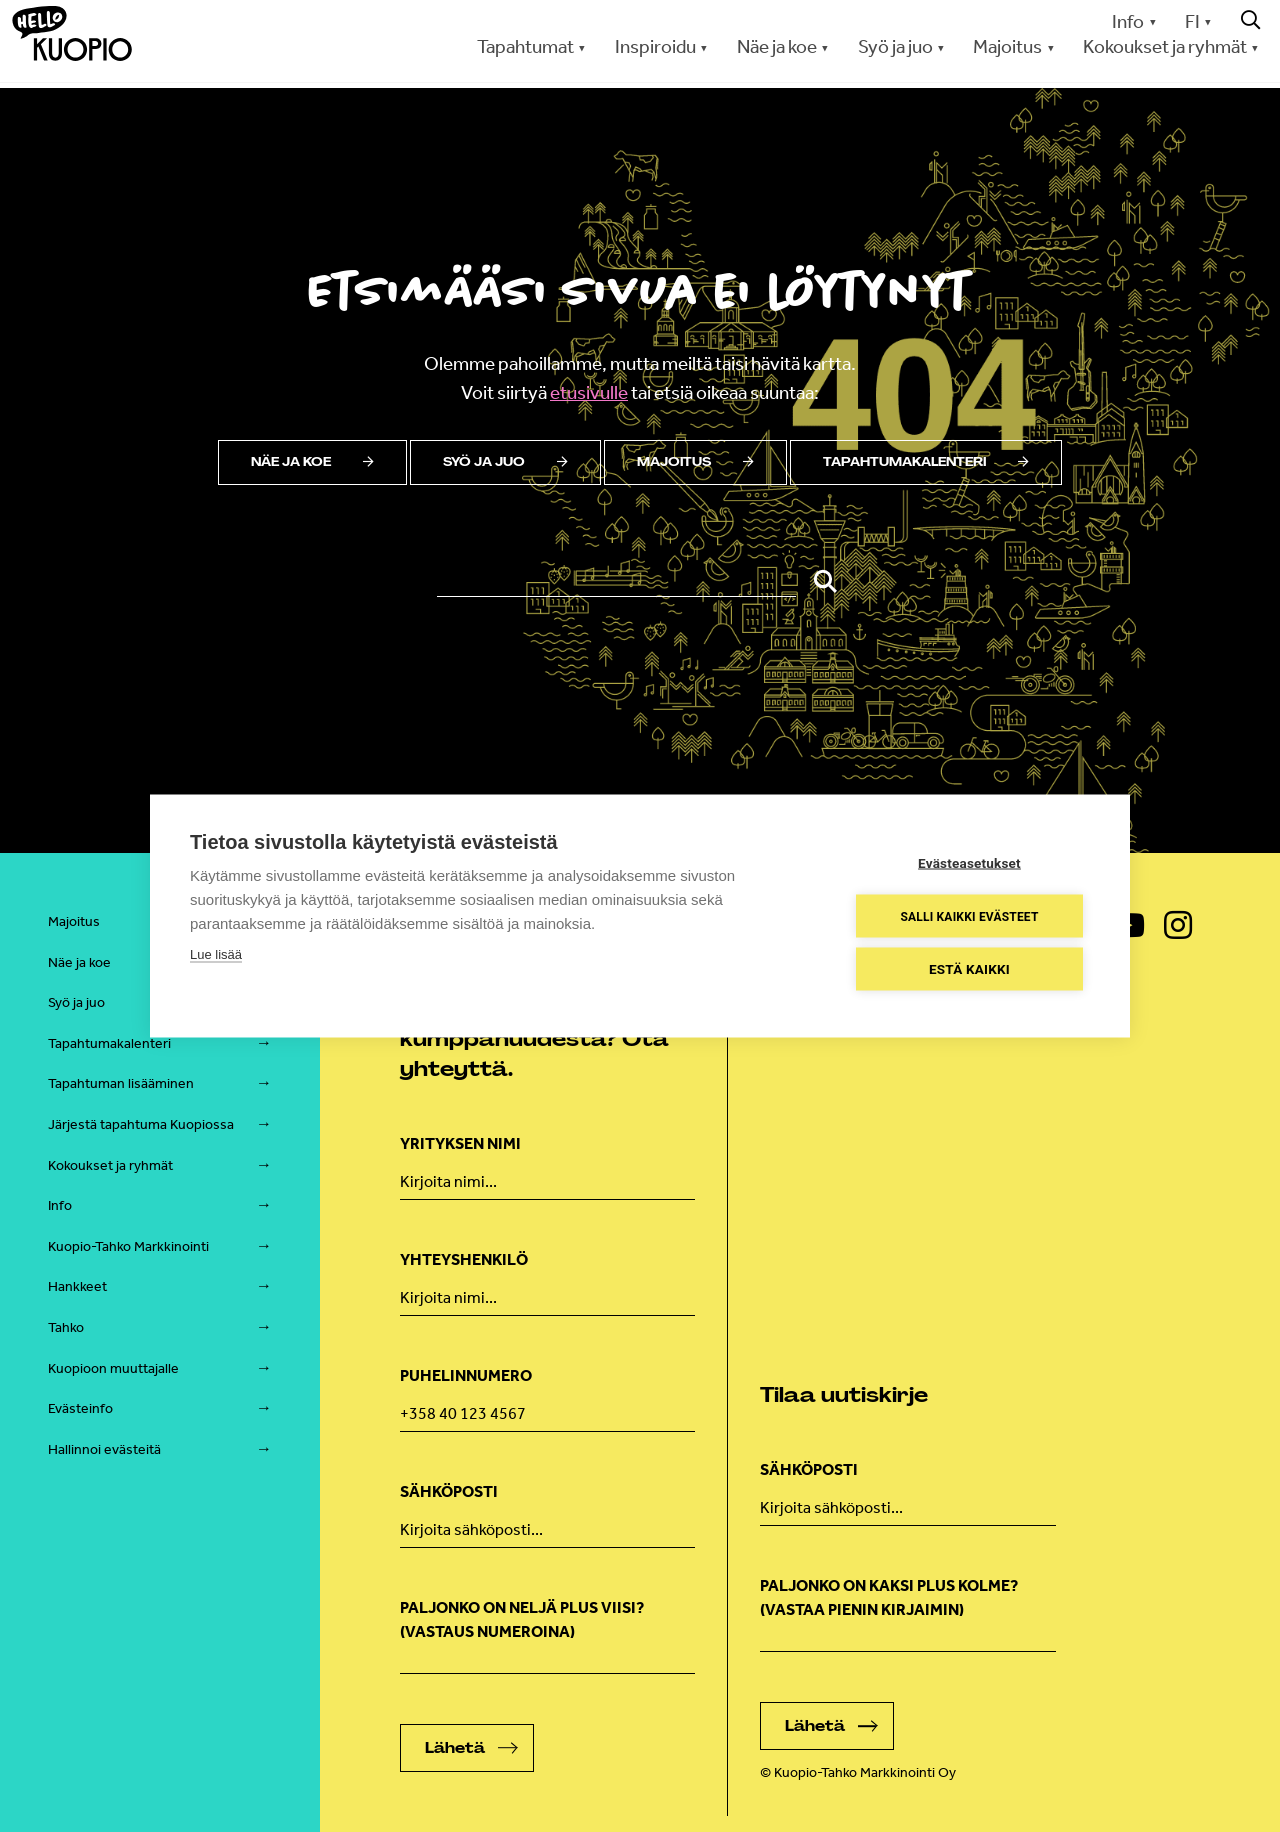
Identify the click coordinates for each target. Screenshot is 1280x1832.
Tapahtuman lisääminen (121, 1083)
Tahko (66, 1327)
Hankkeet (77, 1286)
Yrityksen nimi (460, 1143)
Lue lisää (216, 954)
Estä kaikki (969, 969)
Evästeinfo (80, 1408)
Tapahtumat (525, 46)
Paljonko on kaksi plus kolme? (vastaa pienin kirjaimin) (889, 1597)
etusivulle (589, 392)
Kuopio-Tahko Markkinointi (128, 1246)
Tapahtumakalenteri (926, 462)
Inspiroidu (655, 46)
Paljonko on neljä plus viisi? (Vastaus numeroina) (522, 1619)
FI (1192, 21)
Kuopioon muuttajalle (113, 1368)
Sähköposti (449, 1491)
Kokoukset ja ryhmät (1165, 46)
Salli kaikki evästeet (969, 916)
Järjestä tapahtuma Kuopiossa (141, 1124)
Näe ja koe (777, 46)
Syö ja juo (895, 46)
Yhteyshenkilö (464, 1259)
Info (1128, 21)
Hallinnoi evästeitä (104, 1449)
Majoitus (1007, 46)
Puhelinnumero (466, 1375)
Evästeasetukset (969, 863)
